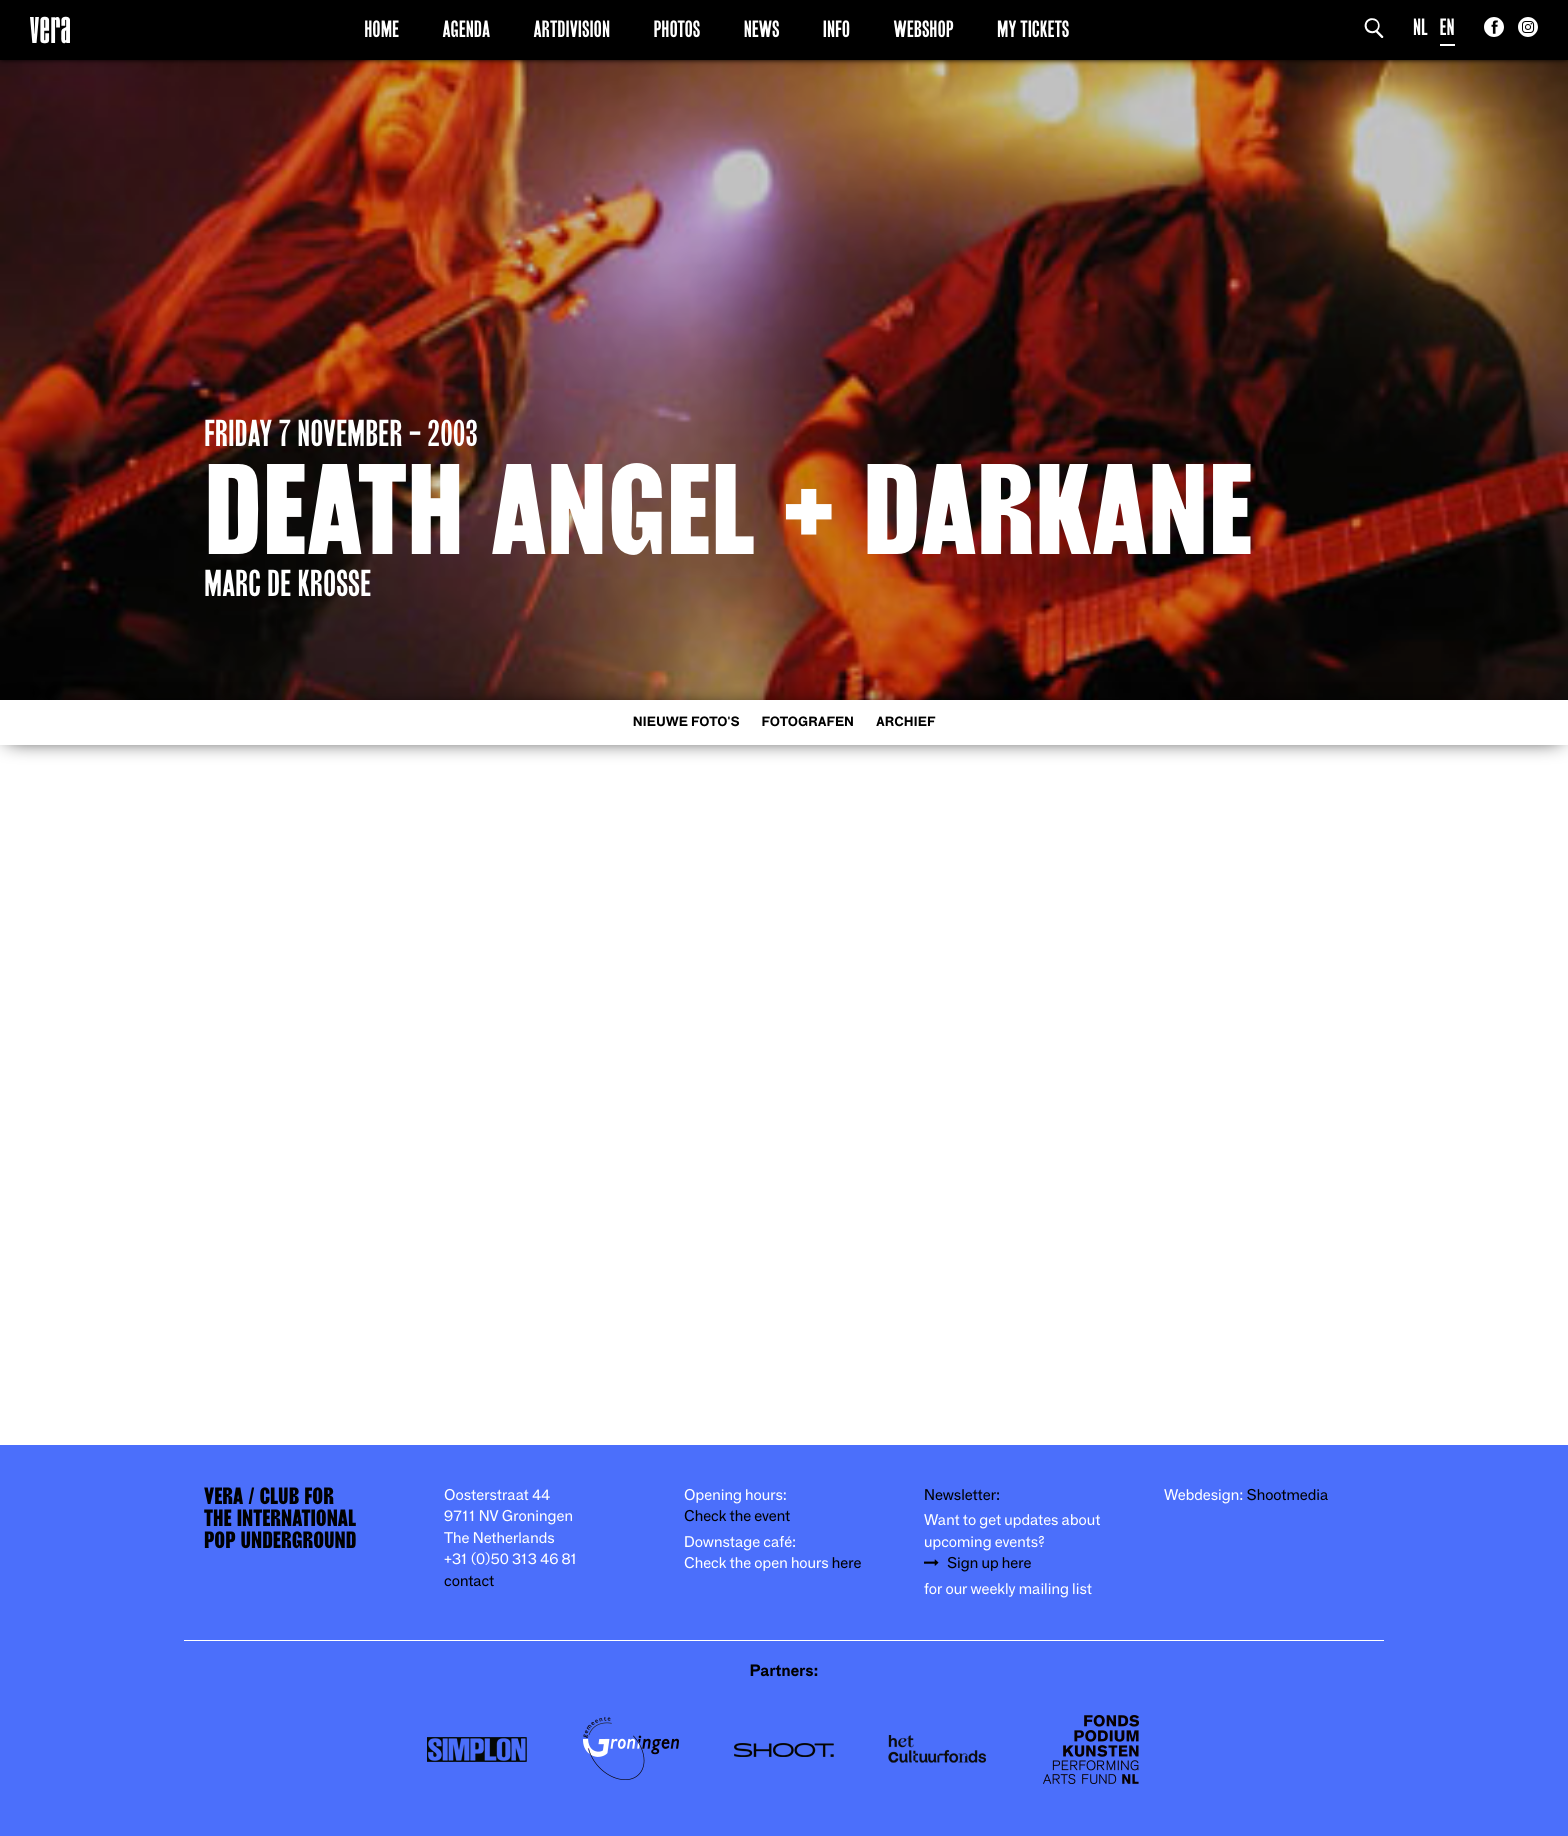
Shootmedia (1288, 1495)
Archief (905, 722)
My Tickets (1033, 29)
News (762, 29)
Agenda (466, 29)
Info (836, 29)
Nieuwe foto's (686, 722)
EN (1447, 27)
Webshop (924, 29)
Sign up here (989, 1563)
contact (469, 1581)
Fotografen (807, 722)
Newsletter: (962, 1495)
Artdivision (572, 29)
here (847, 1563)
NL (1420, 27)
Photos (676, 29)
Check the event (737, 1516)
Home (381, 29)
